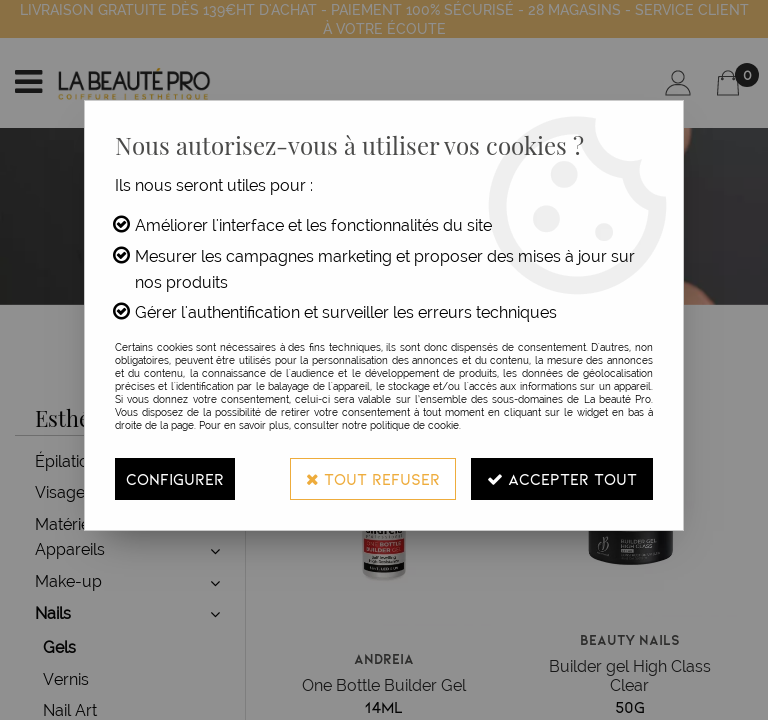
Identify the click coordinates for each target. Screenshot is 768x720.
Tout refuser (373, 478)
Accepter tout (562, 478)
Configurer (175, 478)
